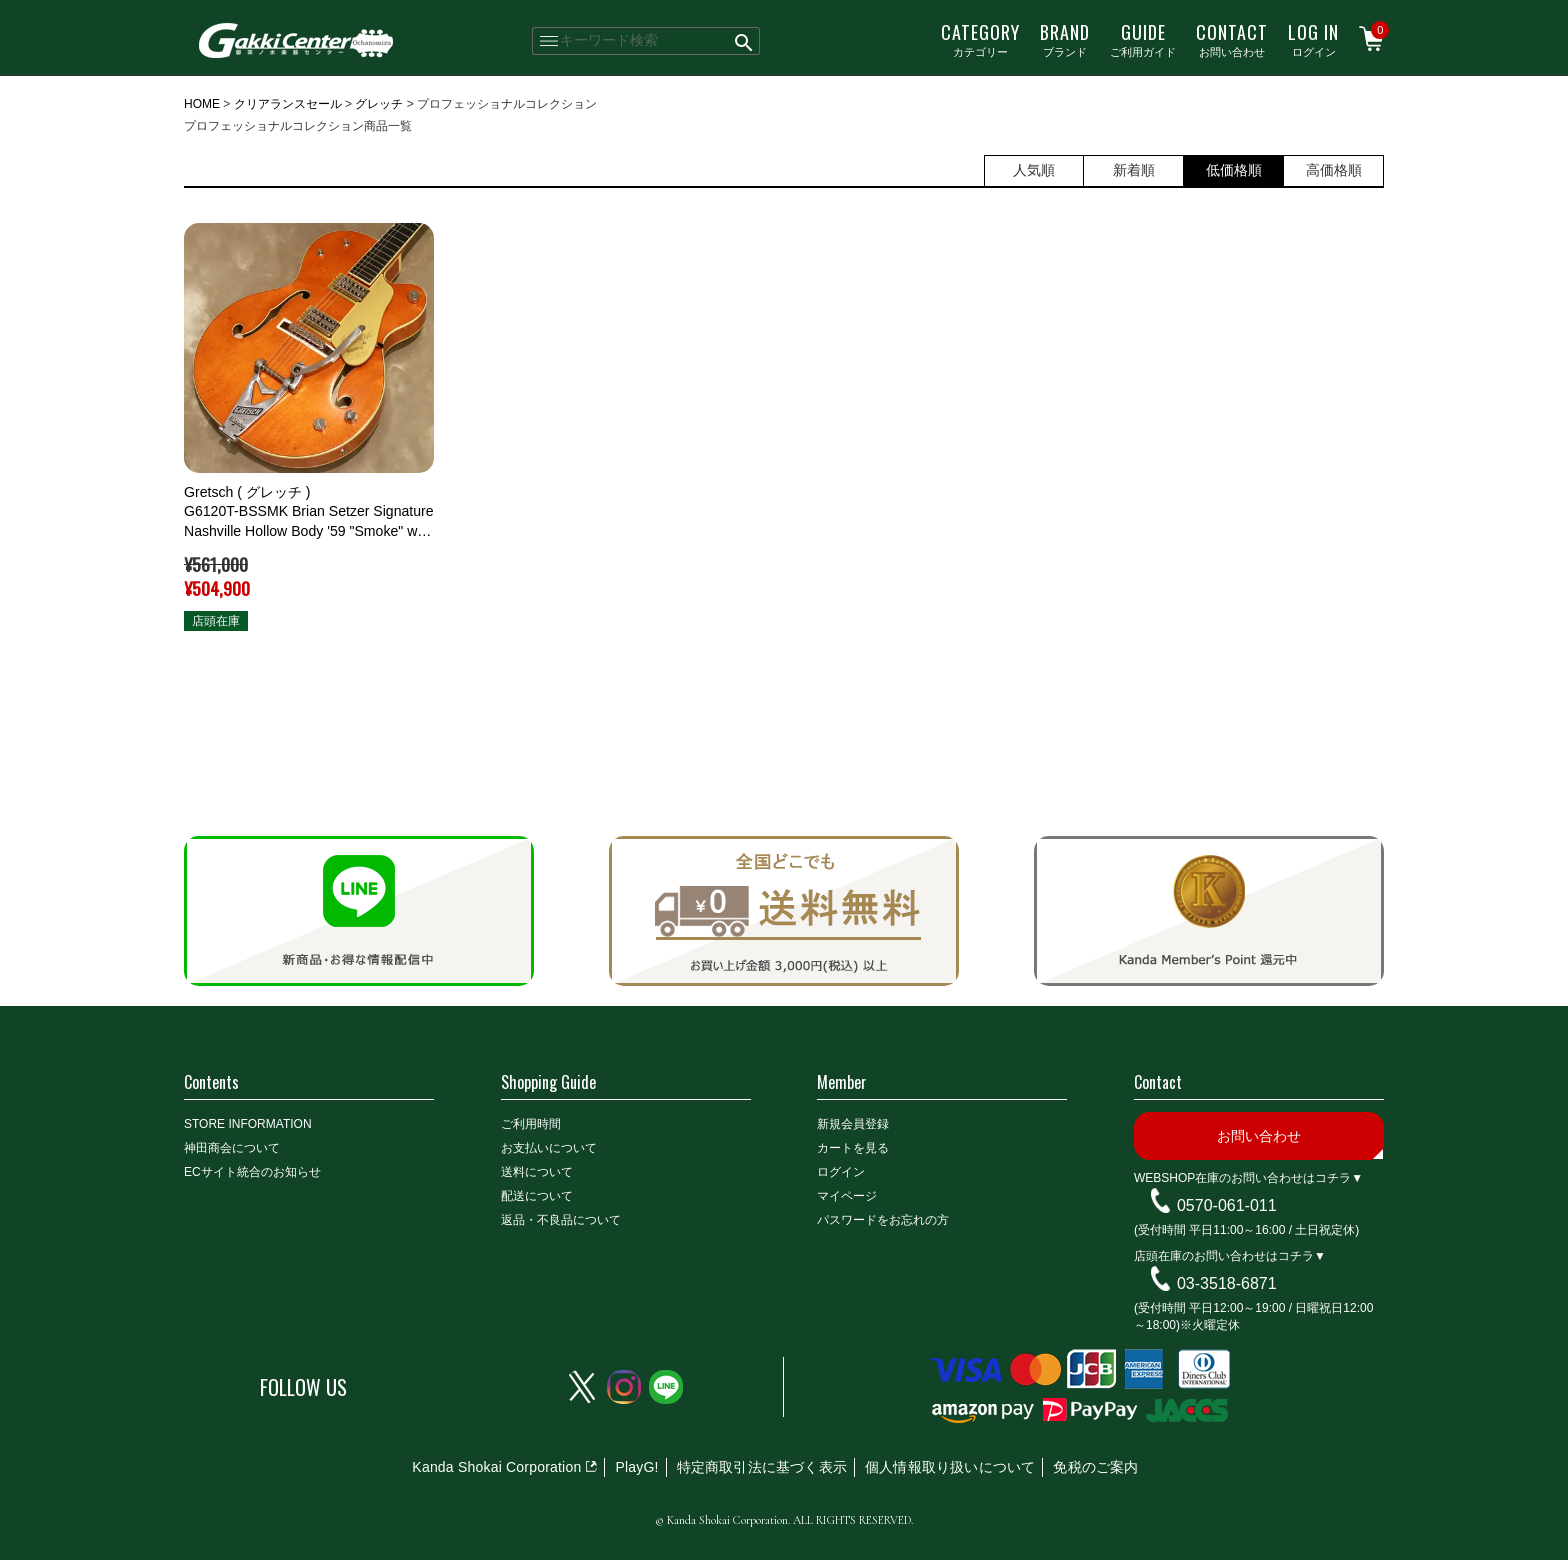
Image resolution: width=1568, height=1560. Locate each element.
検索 (744, 41)
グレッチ (379, 104)
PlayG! (636, 1467)
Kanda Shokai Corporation (496, 1467)
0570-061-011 (1227, 1205)
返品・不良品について (561, 1220)
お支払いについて (549, 1148)
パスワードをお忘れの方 (883, 1220)
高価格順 (1334, 170)
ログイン (1313, 39)
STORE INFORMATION (248, 1124)
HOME (202, 104)
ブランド (1065, 39)
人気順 (1034, 170)
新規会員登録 (853, 1124)
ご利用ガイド (1143, 39)
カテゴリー (980, 39)
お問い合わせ (1232, 39)
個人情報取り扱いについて (950, 1467)
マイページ (847, 1196)
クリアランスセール (288, 104)
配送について (537, 1196)
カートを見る (853, 1148)
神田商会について (232, 1148)
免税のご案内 (1095, 1467)
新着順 (1134, 170)
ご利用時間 (531, 1124)
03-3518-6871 (1227, 1283)
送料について (537, 1172)
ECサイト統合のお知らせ (252, 1172)
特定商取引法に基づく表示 (762, 1467)
